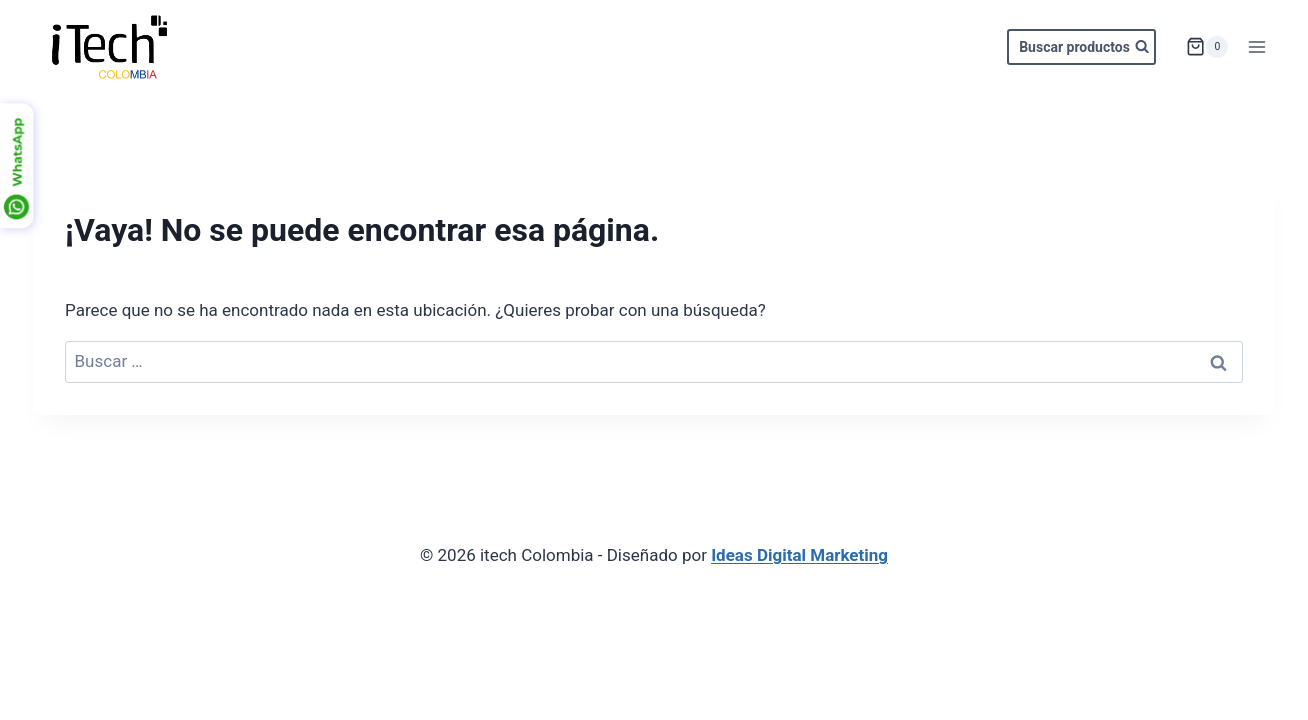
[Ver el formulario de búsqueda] (1081, 47)
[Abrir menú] (1256, 46)
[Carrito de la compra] (1207, 47)
